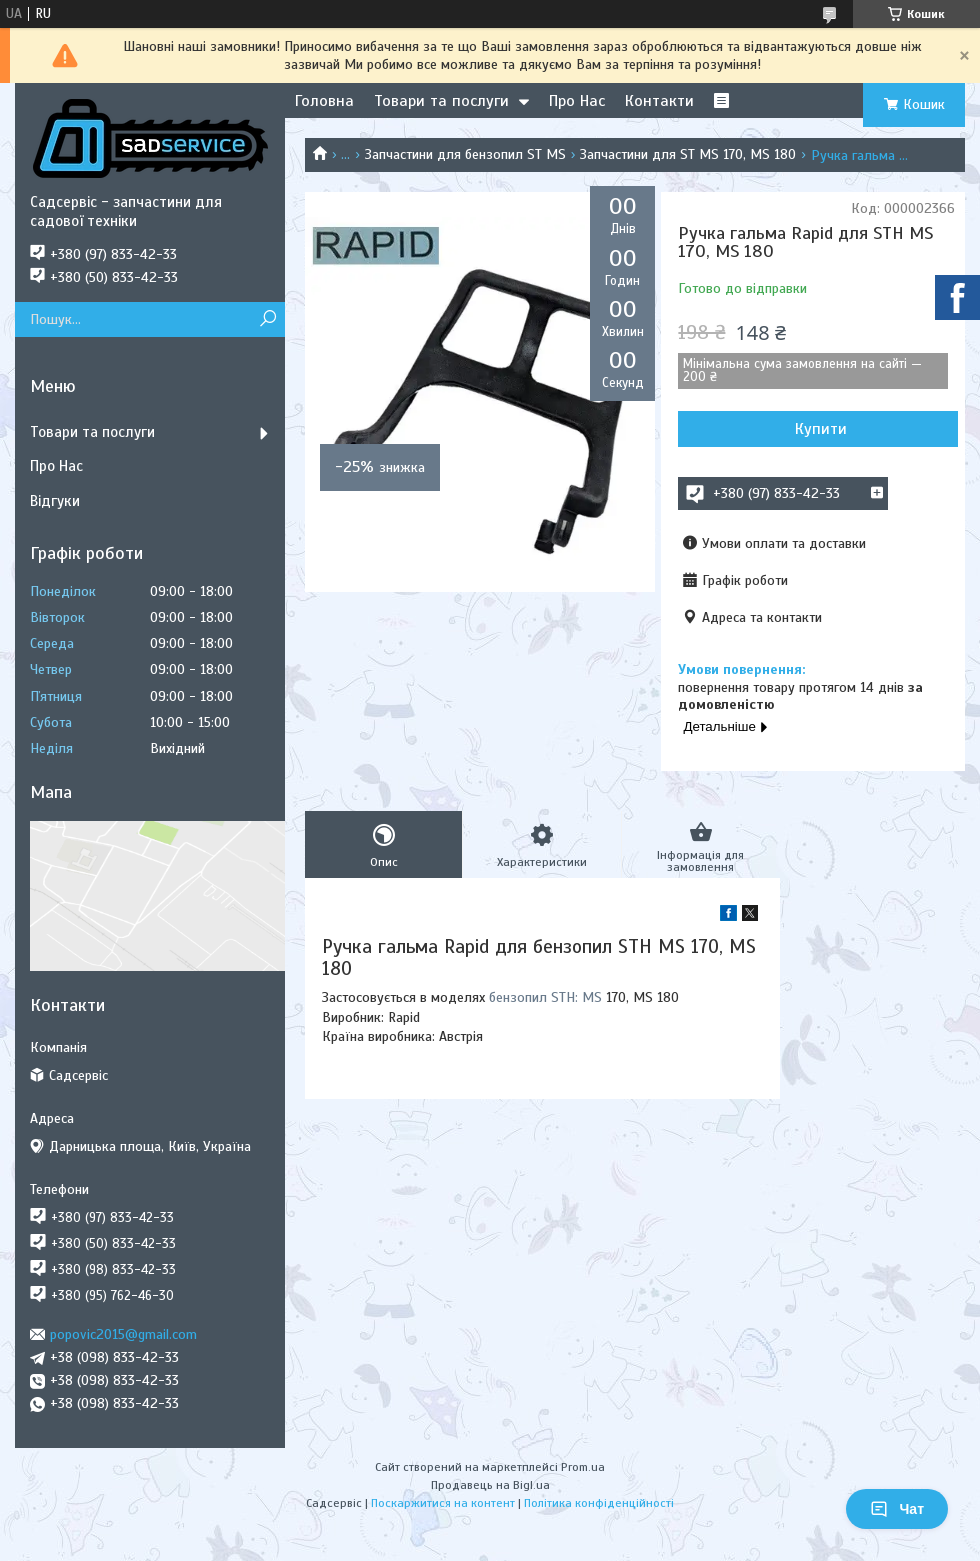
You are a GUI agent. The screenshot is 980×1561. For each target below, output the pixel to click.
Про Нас (577, 101)
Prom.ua (583, 1467)
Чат (897, 1509)
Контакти (659, 101)
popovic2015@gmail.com (123, 1334)
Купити (821, 429)
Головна (324, 101)
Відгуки (55, 501)
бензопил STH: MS (545, 997)
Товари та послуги (441, 101)
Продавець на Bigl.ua (490, 1485)
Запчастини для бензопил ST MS (465, 154)
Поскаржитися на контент (443, 1503)
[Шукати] (267, 319)
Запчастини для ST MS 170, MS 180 (688, 154)
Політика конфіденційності (599, 1503)
